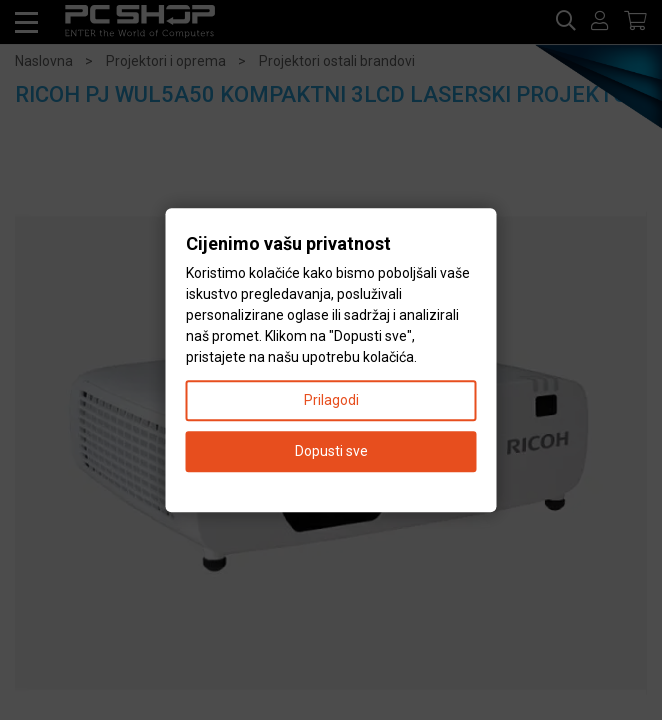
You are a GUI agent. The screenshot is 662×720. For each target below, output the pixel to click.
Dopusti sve (331, 451)
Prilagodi (331, 400)
